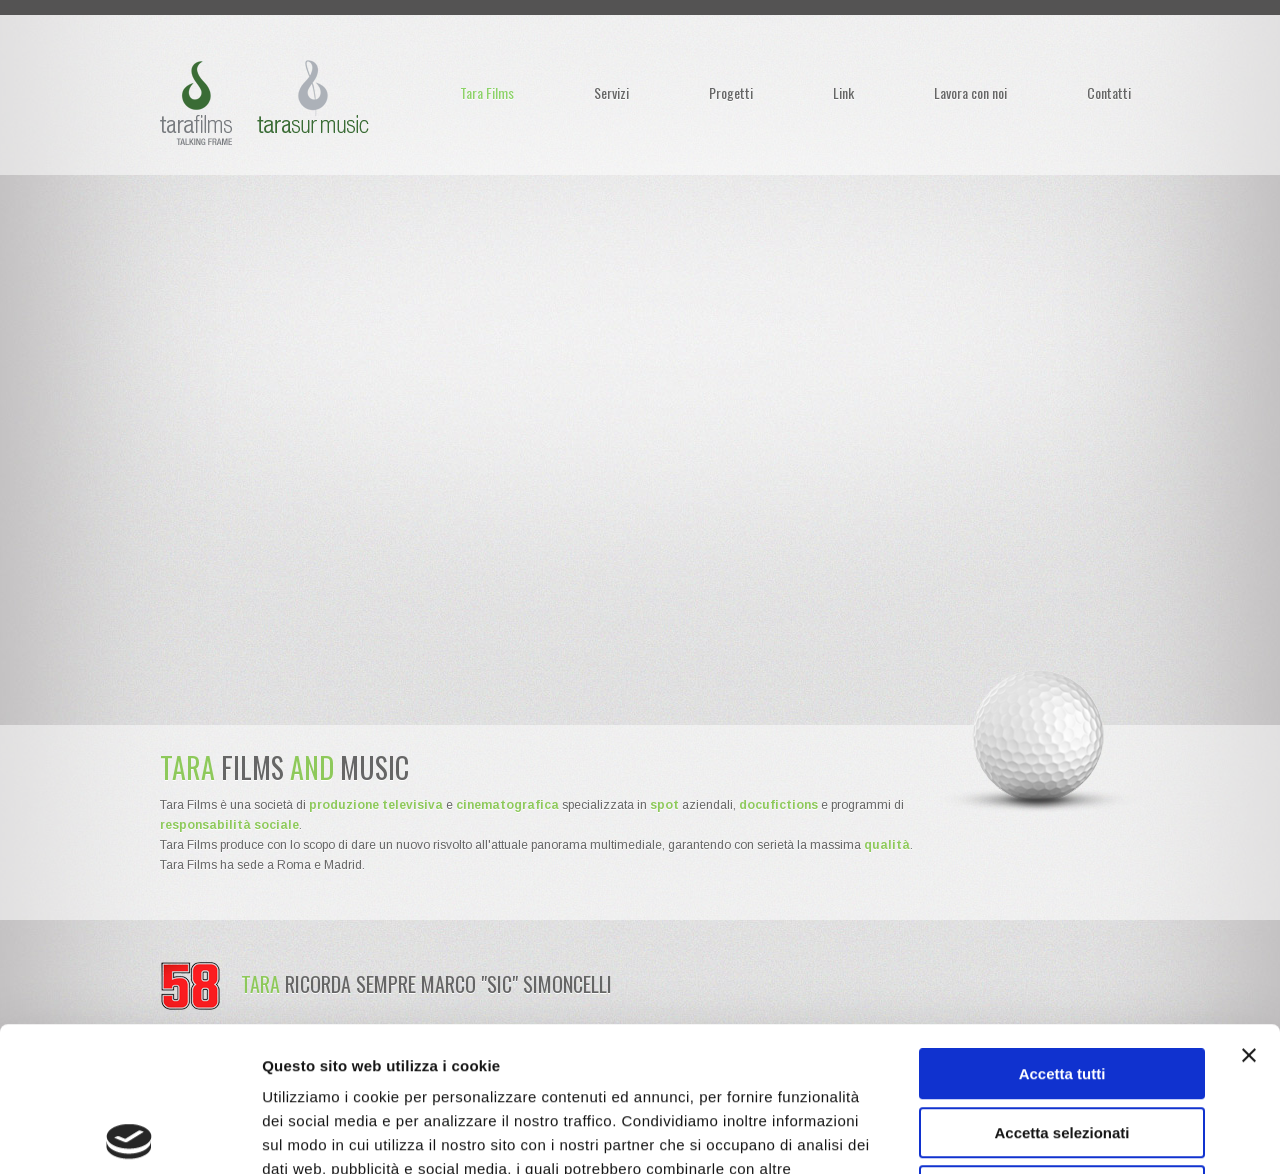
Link (843, 92)
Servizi (611, 92)
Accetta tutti (1062, 929)
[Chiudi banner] (1249, 911)
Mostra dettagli (1052, 1134)
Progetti (731, 92)
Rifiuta (1062, 1046)
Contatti (1109, 92)
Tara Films (487, 92)
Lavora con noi (970, 92)
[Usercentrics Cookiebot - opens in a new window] (129, 1135)
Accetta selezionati (1061, 988)
